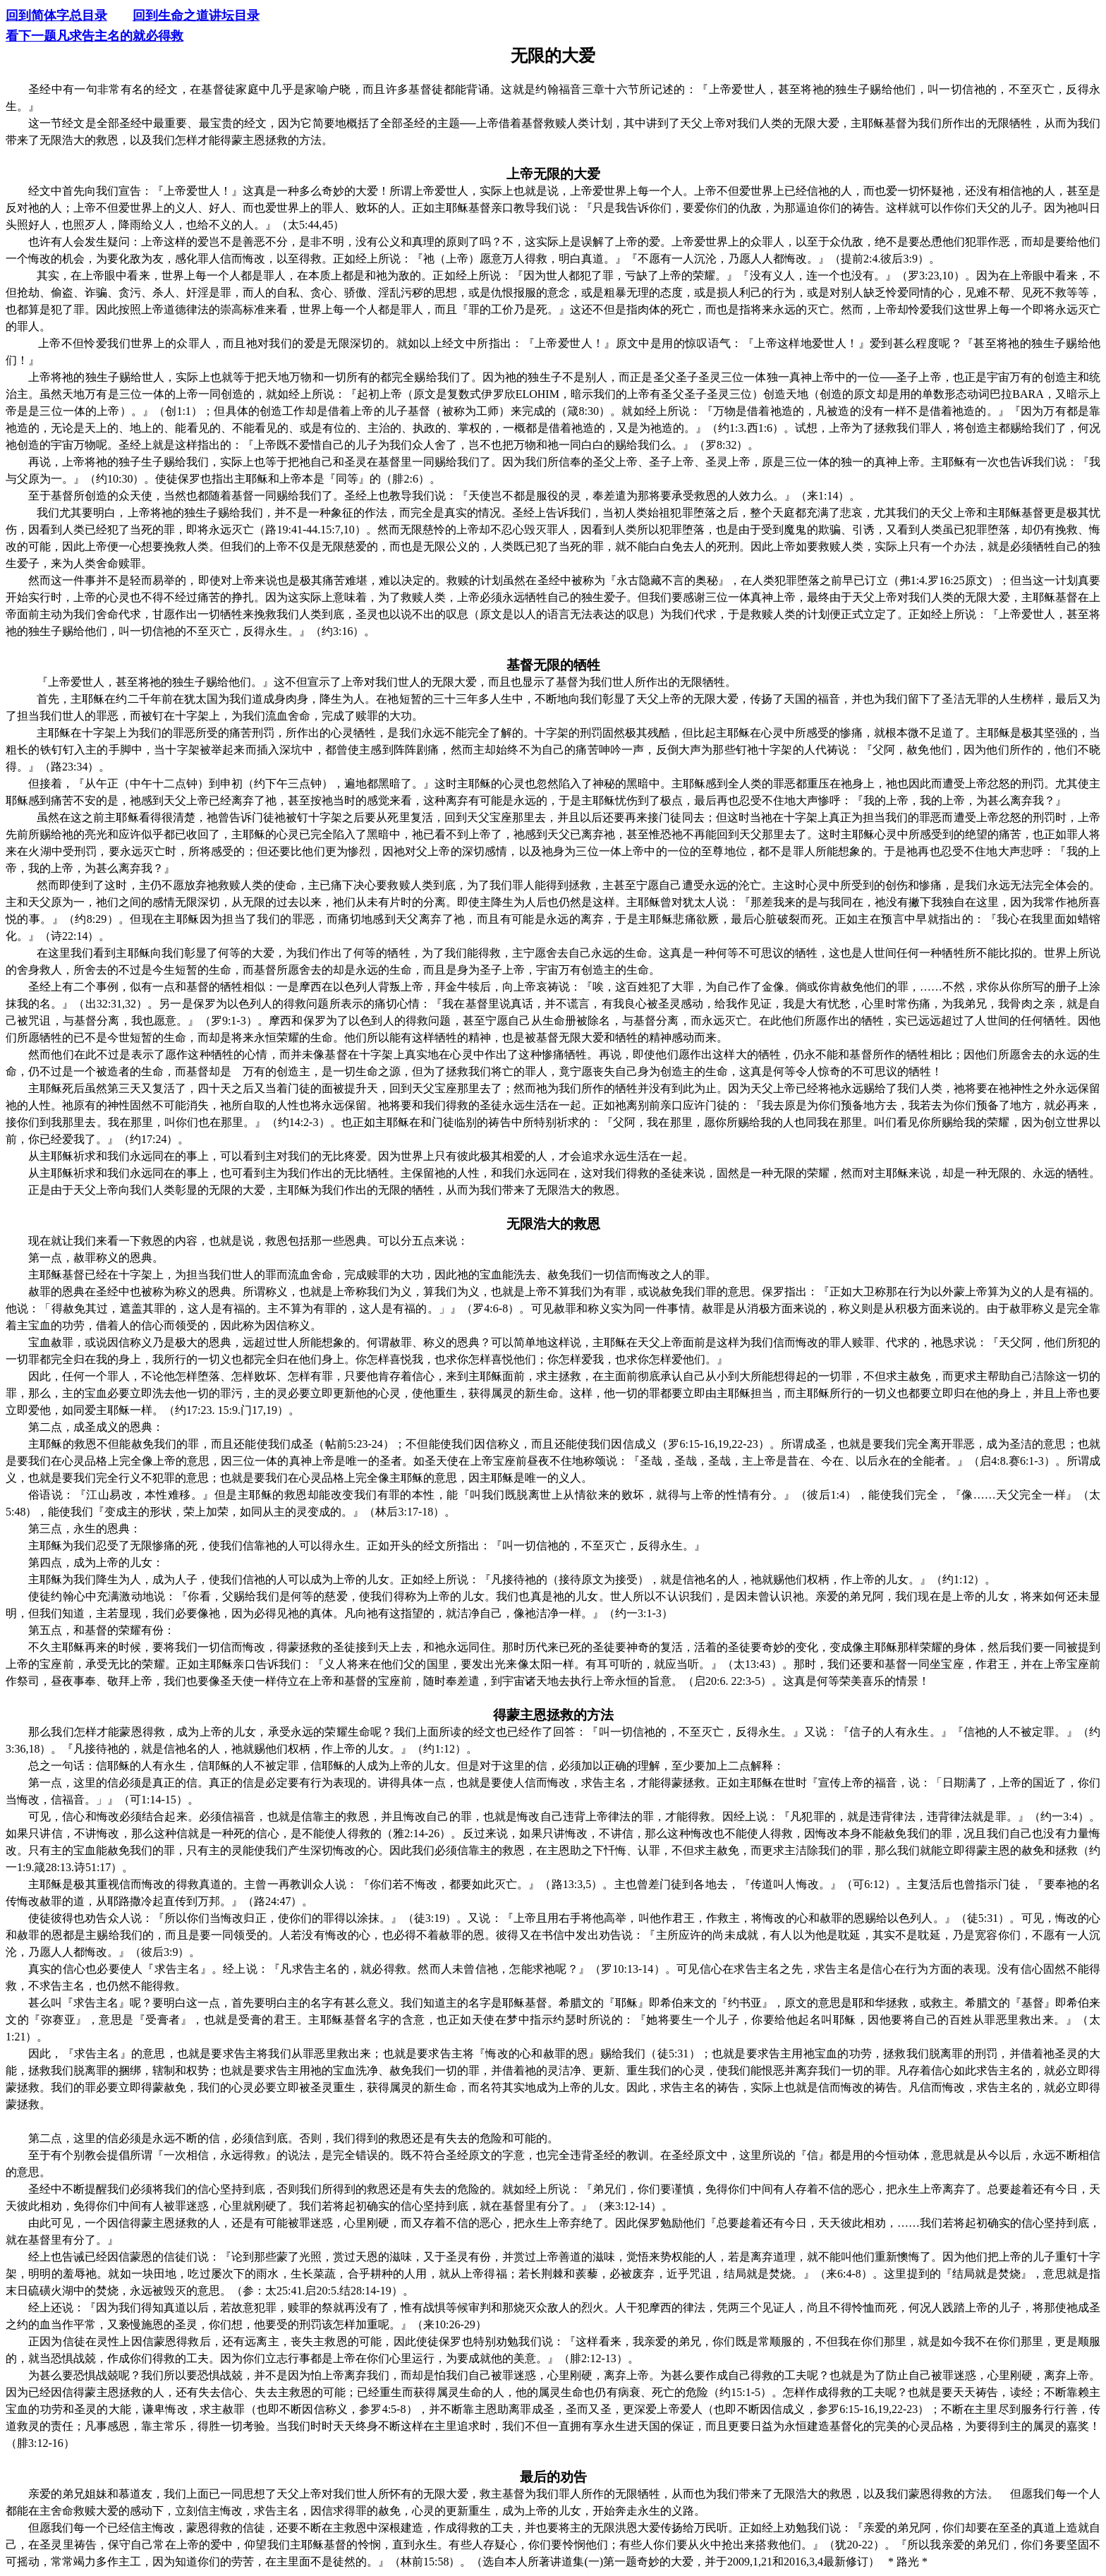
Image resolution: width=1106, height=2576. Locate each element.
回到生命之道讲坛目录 (196, 15)
